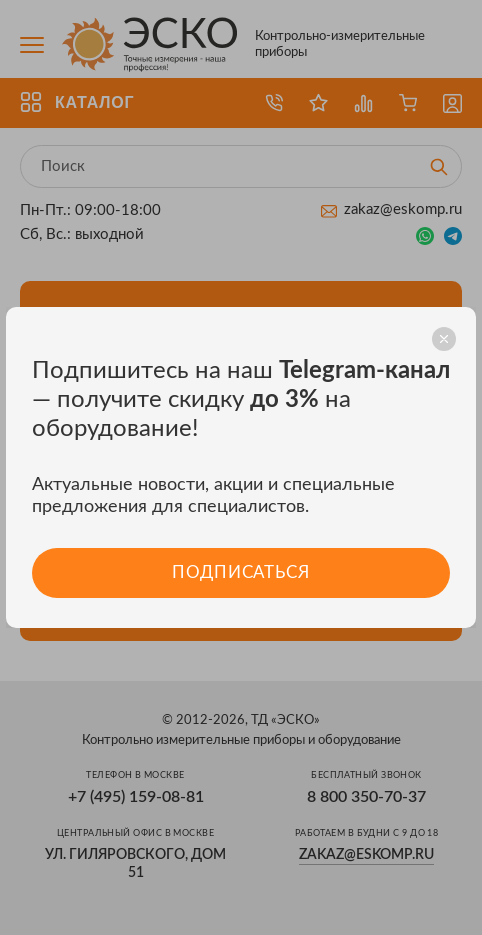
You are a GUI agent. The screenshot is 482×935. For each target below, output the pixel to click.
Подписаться (240, 572)
